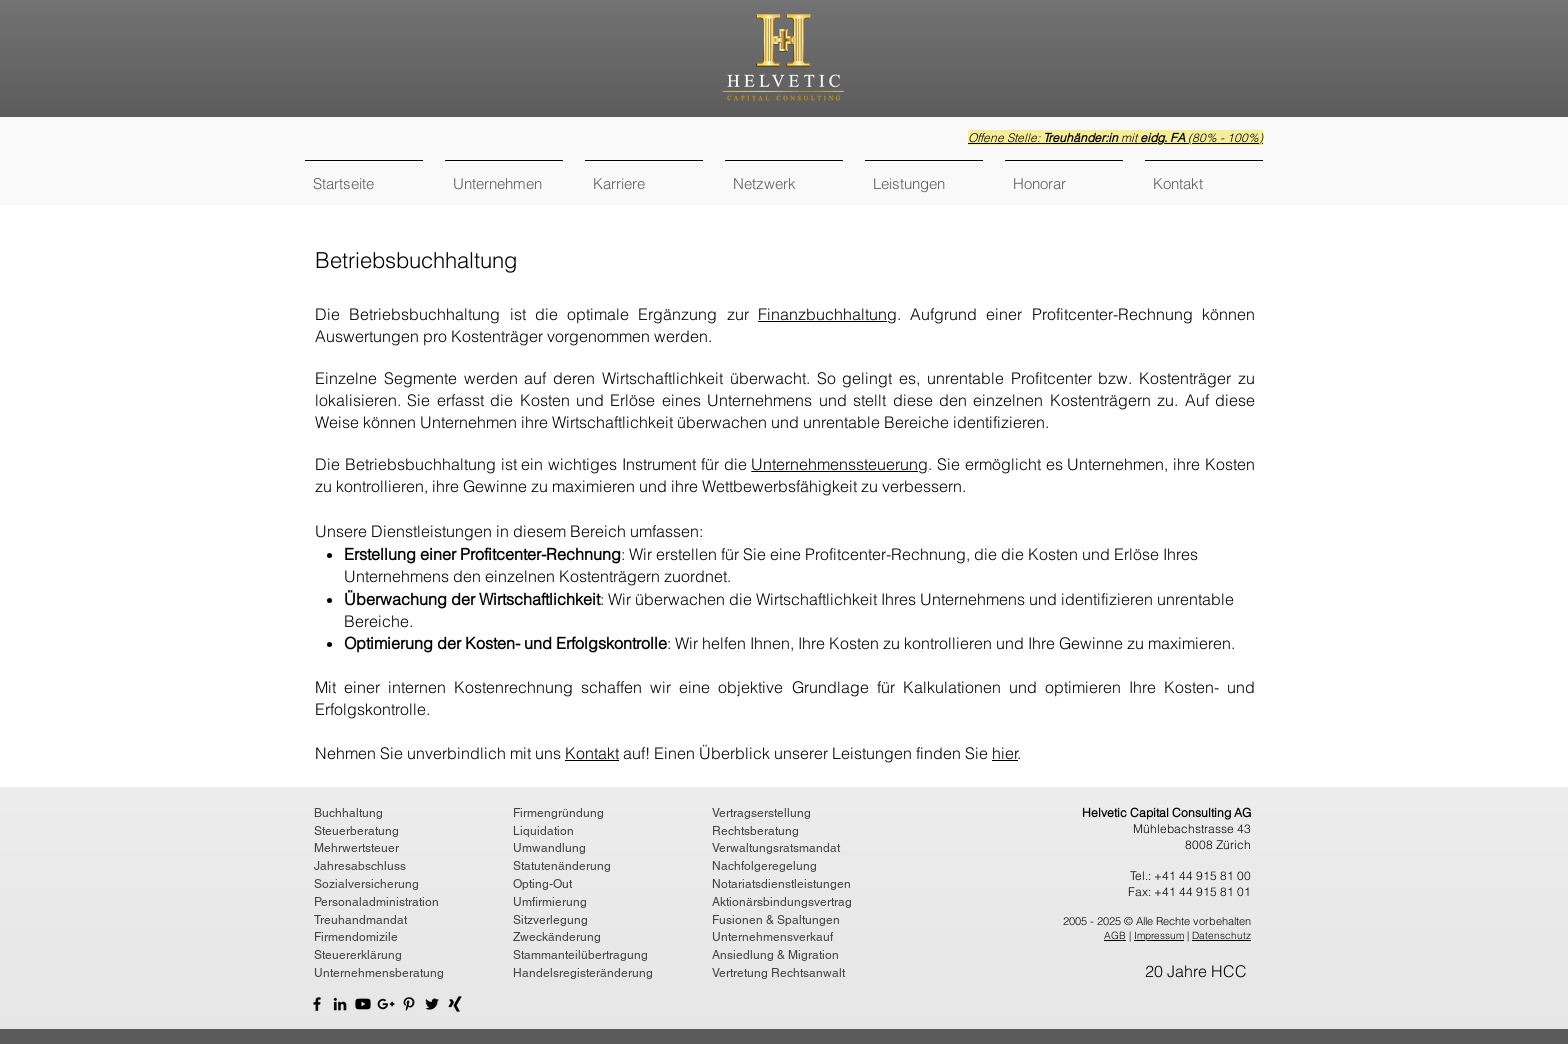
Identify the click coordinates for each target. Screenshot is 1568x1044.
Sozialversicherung (366, 884)
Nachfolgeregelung (764, 866)
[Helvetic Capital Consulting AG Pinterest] (409, 1004)
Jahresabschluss (360, 866)
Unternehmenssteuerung (839, 464)
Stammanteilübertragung (580, 955)
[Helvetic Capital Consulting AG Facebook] (317, 1004)
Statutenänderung (562, 866)
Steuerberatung (356, 831)
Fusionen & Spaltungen (776, 920)
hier (1005, 753)
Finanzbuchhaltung (827, 314)
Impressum (1159, 935)
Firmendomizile (356, 937)
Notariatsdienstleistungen (781, 884)
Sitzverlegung (550, 920)
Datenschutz (1221, 935)
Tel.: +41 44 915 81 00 (1190, 875)
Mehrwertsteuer (356, 848)
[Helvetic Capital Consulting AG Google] (386, 1004)
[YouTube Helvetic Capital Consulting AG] (363, 1004)
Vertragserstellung (761, 813)
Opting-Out (542, 884)
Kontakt (592, 753)
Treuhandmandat (360, 920)
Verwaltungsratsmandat (776, 848)
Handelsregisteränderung (583, 973)
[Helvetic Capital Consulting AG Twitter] (432, 1004)
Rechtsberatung (755, 831)
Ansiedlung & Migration (775, 955)
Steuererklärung (358, 955)
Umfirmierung (550, 902)
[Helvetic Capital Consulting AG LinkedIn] (340, 1004)
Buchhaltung (348, 813)
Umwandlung (549, 848)
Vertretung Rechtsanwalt (778, 973)
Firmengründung (558, 813)
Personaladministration (376, 902)
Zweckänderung (557, 937)
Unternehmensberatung (379, 973)
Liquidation (543, 831)
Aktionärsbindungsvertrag (782, 902)
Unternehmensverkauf (772, 937)
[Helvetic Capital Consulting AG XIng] (455, 1004)
